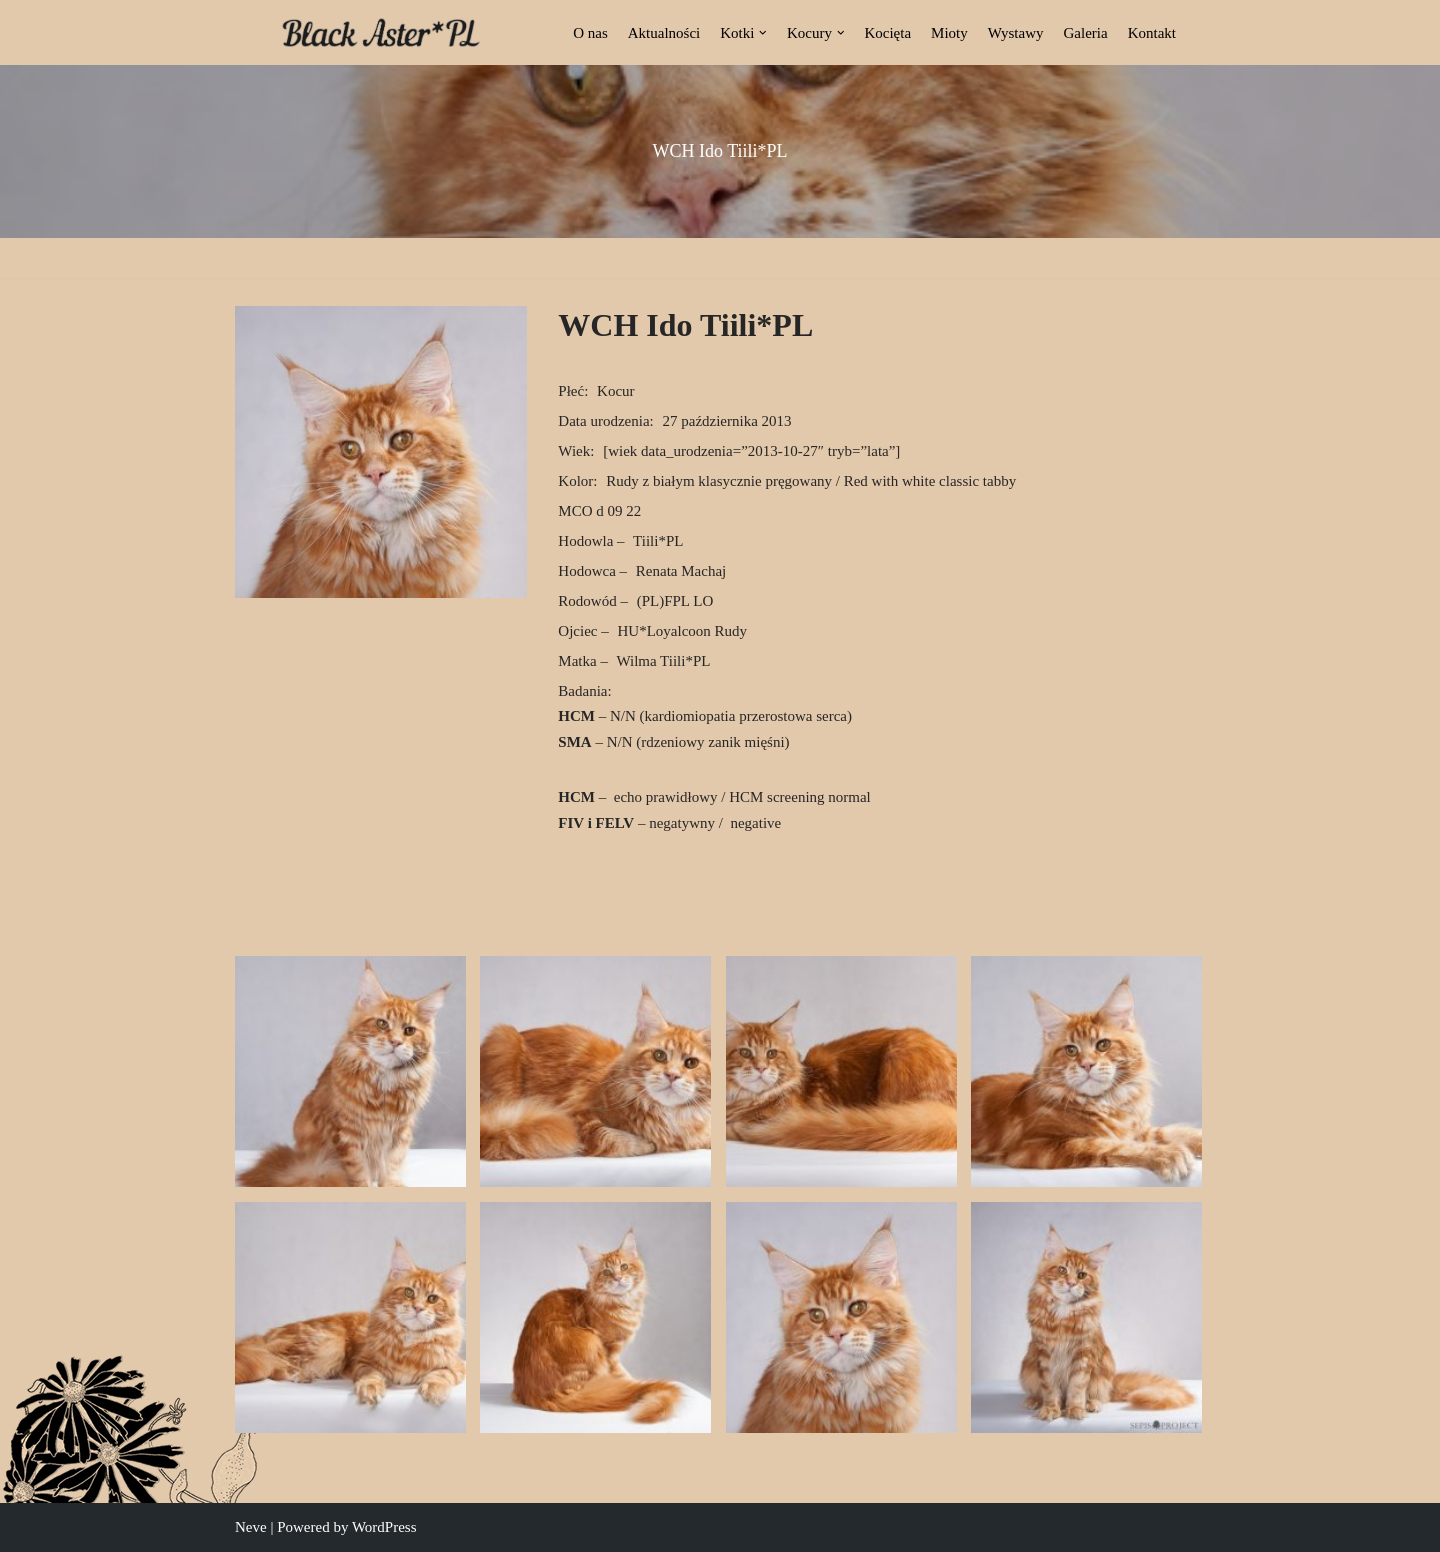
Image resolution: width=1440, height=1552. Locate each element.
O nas (590, 33)
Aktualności (664, 33)
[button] (763, 33)
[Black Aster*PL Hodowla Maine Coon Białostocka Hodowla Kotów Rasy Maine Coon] (381, 32)
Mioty (949, 33)
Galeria (1086, 33)
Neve (251, 1527)
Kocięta (887, 33)
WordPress (384, 1527)
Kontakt (1152, 33)
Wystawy (1016, 33)
